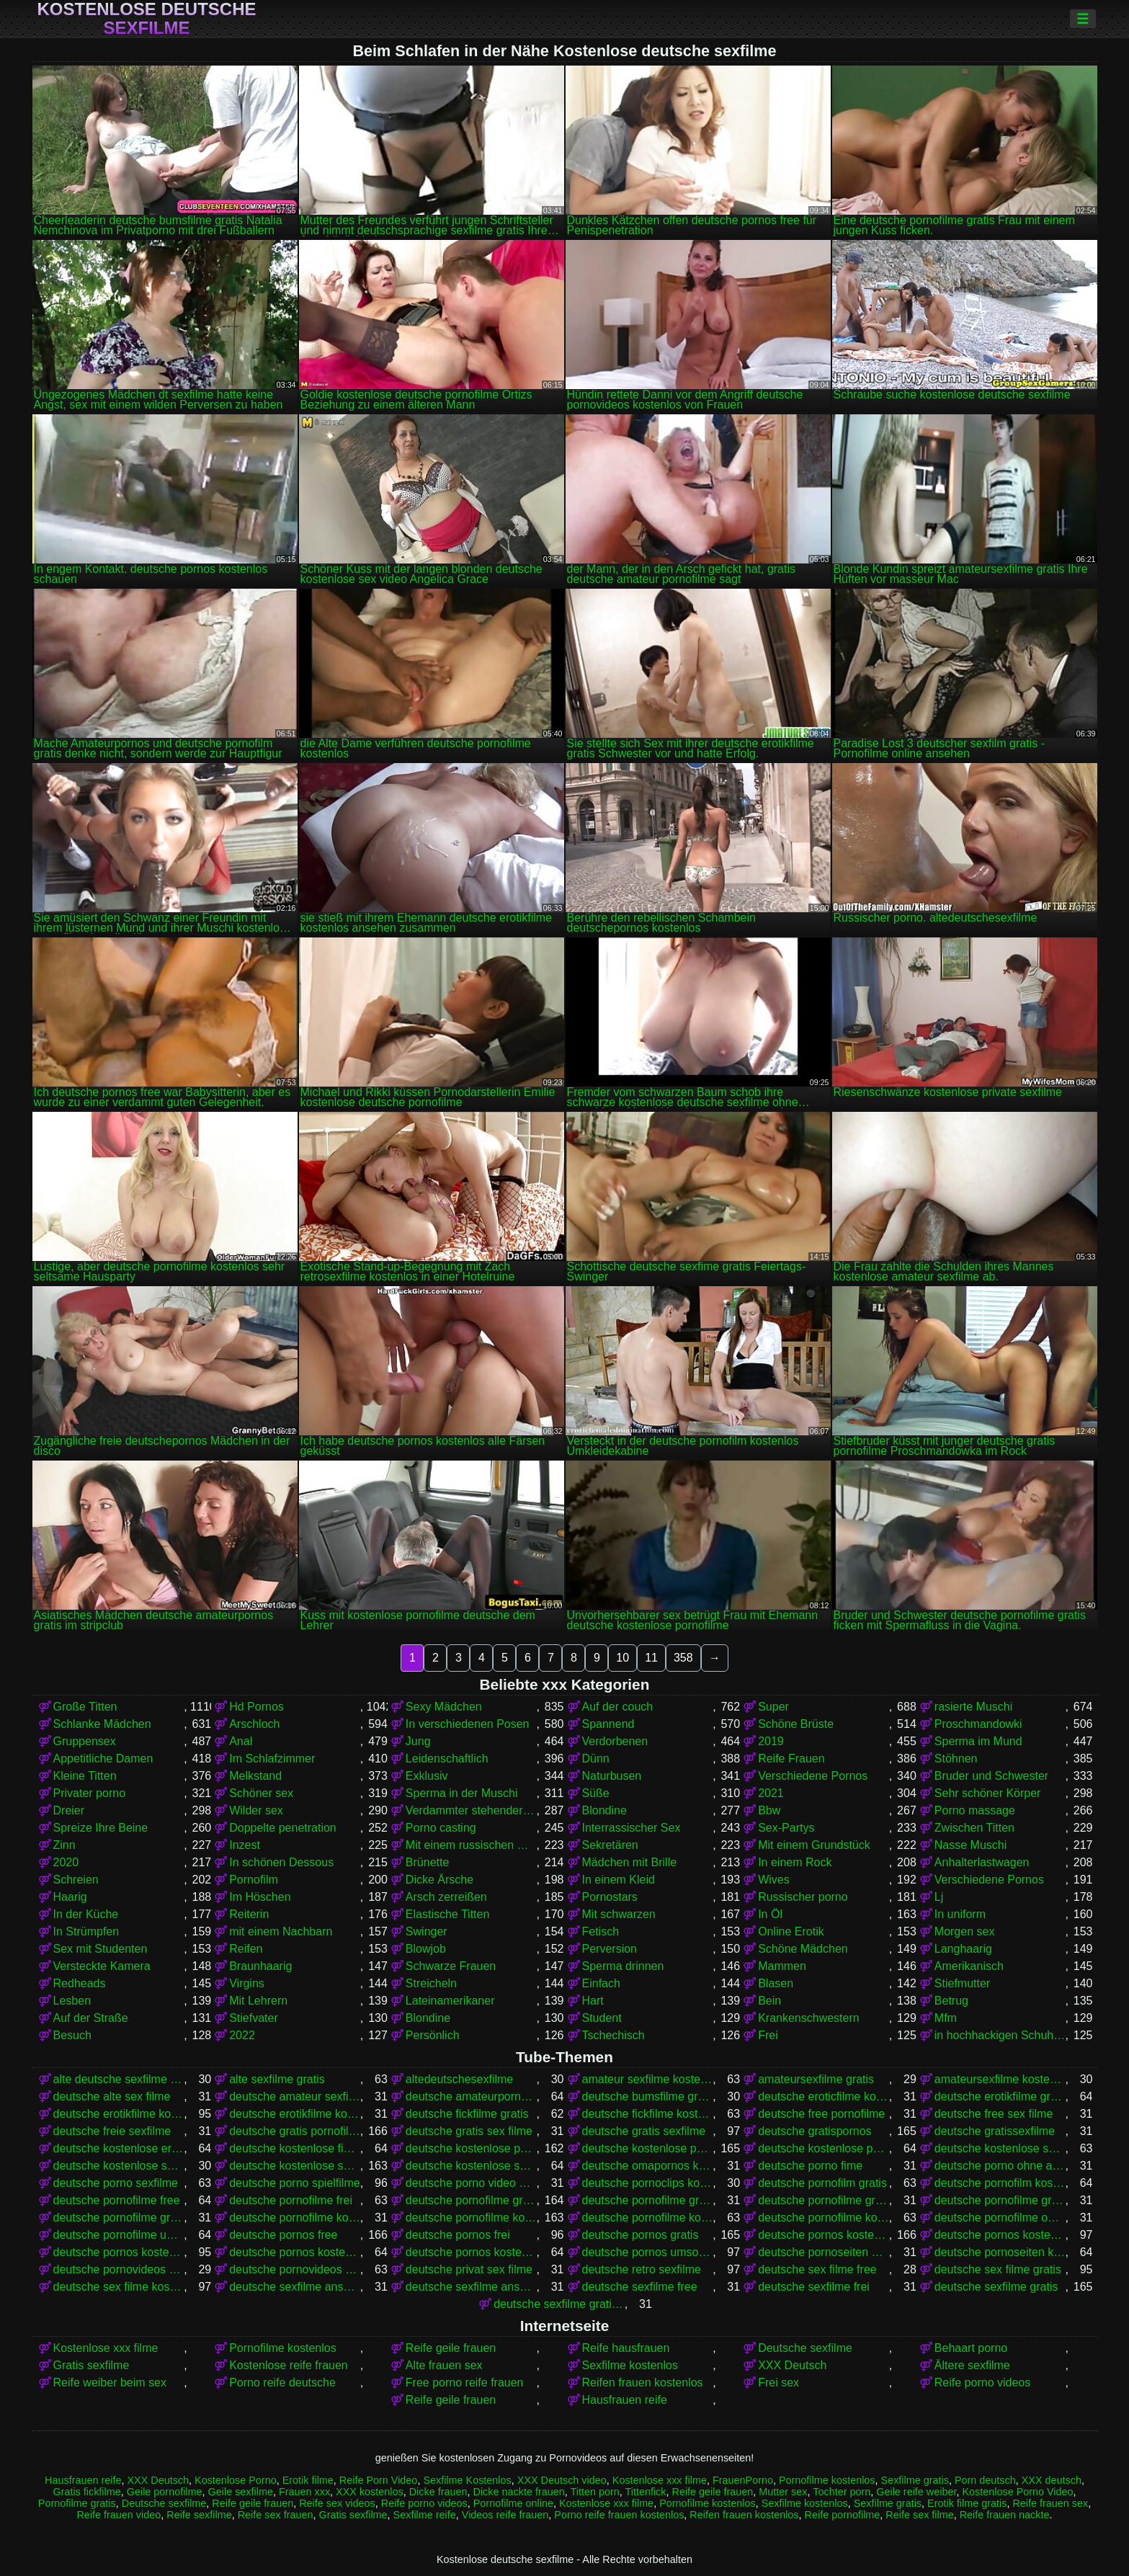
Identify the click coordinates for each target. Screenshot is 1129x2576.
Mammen (782, 1966)
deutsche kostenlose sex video (118, 2166)
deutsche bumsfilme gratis (647, 2096)
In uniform (960, 1914)
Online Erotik (791, 1931)
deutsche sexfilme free (639, 2287)
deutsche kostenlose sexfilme (294, 2166)
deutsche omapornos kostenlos (647, 2166)
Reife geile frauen (451, 2348)
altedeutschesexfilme (459, 2079)
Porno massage (974, 1810)
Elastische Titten (448, 1914)
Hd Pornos (256, 1707)
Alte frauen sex (444, 2365)
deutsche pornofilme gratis (471, 2200)
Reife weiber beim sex (109, 2382)
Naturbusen (612, 1776)
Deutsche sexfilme (805, 2348)
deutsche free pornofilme (821, 2114)
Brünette (427, 1862)
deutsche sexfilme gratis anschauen (559, 2304)
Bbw (769, 1810)
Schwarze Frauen (451, 1966)
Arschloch (254, 1724)
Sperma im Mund (978, 1741)
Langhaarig (963, 1949)
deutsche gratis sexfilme (644, 2131)
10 (622, 1658)
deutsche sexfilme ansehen (471, 2287)
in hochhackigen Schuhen (1000, 2035)
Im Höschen (259, 1897)
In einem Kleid (618, 1879)
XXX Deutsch (792, 2365)
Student (602, 2018)
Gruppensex (84, 1741)
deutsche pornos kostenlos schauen (471, 2252)
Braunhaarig (260, 1966)
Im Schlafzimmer (272, 1758)
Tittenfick (645, 2491)
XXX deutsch (1051, 2480)
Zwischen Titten (974, 1828)
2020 (66, 1862)
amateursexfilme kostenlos (1000, 2079)
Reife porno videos (982, 2382)
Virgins (246, 1983)
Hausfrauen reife (624, 2400)
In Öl (770, 1914)
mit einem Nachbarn (280, 1931)
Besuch (72, 2035)
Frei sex (778, 2382)
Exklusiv (427, 1776)
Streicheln (431, 1983)
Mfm (945, 2018)
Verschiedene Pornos (812, 1776)
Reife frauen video (118, 2515)
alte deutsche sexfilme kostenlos (118, 2079)
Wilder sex (256, 1810)
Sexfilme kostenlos (630, 2365)
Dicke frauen (438, 2491)
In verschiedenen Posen (468, 1724)
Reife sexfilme (198, 2515)
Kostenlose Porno (236, 2480)
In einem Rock (794, 1862)
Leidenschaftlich (447, 1758)
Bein (769, 2001)
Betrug (951, 2001)
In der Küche (86, 1914)
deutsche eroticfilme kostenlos (823, 2096)
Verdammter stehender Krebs (471, 1810)
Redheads (79, 1983)
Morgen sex (964, 1931)
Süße (596, 1793)
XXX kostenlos (369, 2491)
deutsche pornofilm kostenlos (1000, 2183)
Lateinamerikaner (450, 2001)
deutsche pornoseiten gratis (823, 2252)
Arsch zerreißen (446, 1897)
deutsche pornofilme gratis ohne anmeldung (1000, 2200)
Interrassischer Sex (631, 1828)
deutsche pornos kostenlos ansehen (118, 2252)
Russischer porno (803, 1897)
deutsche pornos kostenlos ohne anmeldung (294, 2252)
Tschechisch (613, 2035)
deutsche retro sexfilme (641, 2269)
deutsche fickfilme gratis (467, 2114)
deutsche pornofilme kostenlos (471, 2217)
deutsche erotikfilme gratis (1000, 2096)
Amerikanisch (969, 1966)
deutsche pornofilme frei (290, 2200)
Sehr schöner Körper (987, 1793)
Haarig (70, 1897)
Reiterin (249, 1914)
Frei (768, 2035)
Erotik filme (308, 2480)
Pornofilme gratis (77, 2503)
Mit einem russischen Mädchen (471, 1845)
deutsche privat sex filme (469, 2269)
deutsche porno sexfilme (115, 2183)
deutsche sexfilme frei (814, 2287)
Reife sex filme (919, 2515)
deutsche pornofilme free (116, 2200)
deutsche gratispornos (814, 2131)
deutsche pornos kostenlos (823, 2235)
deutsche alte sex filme (112, 2096)
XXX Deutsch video (562, 2480)
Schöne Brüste (796, 1724)
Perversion (609, 1949)
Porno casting (441, 1828)
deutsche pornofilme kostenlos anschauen (647, 2217)
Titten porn (594, 2491)
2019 (771, 1741)
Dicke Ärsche (439, 1879)
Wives (774, 1879)
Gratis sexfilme (91, 2365)
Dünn (596, 1758)
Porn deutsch (985, 2480)
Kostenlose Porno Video (1017, 2491)
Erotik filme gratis (967, 2503)
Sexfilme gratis (915, 2480)
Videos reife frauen (505, 2515)
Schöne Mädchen (803, 1949)
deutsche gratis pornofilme (294, 2131)
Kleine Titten (85, 1776)
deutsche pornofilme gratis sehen (118, 2217)
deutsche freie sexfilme (112, 2131)
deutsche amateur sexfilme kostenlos (294, 2096)
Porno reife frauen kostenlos (619, 2515)
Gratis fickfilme (86, 2491)
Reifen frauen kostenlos (642, 2382)
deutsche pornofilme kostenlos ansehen (823, 2217)
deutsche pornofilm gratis (822, 2183)
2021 (771, 1793)
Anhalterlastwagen (982, 1862)
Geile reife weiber (916, 2491)
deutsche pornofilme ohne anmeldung (1000, 2217)
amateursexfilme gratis (816, 2079)
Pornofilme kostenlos (282, 2348)
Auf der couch (617, 1707)
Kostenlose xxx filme (106, 2348)
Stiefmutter (962, 1983)
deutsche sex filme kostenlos (118, 2287)
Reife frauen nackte (1005, 2515)
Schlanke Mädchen (102, 1724)
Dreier (69, 1810)
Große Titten (85, 1707)
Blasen (775, 1983)
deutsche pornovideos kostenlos (294, 2269)
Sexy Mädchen (444, 1707)
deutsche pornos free (283, 2235)
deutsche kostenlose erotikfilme (118, 2148)
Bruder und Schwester (991, 1776)
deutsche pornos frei (458, 2235)
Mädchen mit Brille (629, 1862)
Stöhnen (956, 1758)
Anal (240, 1741)
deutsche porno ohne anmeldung (1000, 2166)
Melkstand (255, 1776)
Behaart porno (970, 2348)
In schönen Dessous (281, 1862)
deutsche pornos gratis (640, 2235)
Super (773, 1707)
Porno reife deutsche (282, 2382)
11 (651, 1658)
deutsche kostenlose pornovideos (823, 2148)
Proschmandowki (978, 1724)
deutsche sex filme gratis (997, 2269)
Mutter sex (783, 2491)
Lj (938, 1897)
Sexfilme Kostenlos (467, 2480)
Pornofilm (253, 1879)
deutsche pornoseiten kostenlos (1000, 2252)
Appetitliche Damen (103, 1758)
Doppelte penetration (282, 1828)
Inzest (244, 1845)
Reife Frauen (791, 1758)
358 (683, 1658)
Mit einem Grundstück (814, 1845)
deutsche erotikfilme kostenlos (118, 2114)
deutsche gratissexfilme (994, 2131)
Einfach (601, 1983)
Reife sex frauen (275, 2515)
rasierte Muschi (973, 1707)
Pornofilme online (513, 2503)
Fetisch (601, 1931)
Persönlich (433, 2035)
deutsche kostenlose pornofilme (471, 2148)
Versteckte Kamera (102, 1966)
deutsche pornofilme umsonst (118, 2235)
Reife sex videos (337, 2503)
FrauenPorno (743, 2480)
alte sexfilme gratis (277, 2079)
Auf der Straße (90, 2018)
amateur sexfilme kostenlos (647, 2079)
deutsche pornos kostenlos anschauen (1000, 2235)
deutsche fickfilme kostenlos (647, 2114)
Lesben (72, 2001)
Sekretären (610, 1845)
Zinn (64, 1845)
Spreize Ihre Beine (100, 1828)
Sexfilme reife (424, 2515)
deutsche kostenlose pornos (647, 2148)
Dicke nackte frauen (519, 2491)
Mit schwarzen (619, 1914)
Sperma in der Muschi (462, 1793)
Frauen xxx (304, 2491)
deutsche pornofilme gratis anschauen (647, 2200)
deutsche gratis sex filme (469, 2131)
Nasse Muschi (970, 1845)
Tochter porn (841, 2491)
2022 (242, 2035)
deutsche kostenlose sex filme (1000, 2148)
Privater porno (89, 1793)
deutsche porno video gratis (471, 2183)
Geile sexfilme (240, 2491)
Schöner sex (261, 1793)
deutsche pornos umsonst (647, 2252)
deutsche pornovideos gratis (118, 2269)
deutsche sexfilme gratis (996, 2287)
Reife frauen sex (1050, 2503)
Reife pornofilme (842, 2515)
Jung (418, 1741)
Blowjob (426, 1949)
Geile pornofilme (164, 2491)
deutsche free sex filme (993, 2114)
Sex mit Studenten (100, 1949)
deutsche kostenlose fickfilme (294, 2148)
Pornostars (610, 1897)
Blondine (604, 1810)
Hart (593, 2001)
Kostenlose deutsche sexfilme (146, 18)
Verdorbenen (615, 1741)
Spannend (608, 1724)
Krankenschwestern (809, 2018)
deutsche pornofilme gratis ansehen (823, 2200)
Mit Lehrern (258, 2001)
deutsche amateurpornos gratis (471, 2096)
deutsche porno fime (810, 2166)
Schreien (76, 1879)
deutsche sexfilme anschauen (294, 2287)
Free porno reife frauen (465, 2382)
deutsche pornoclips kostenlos (647, 2183)
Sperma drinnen (623, 1966)
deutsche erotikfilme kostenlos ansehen (294, 2114)
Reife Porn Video (378, 2480)
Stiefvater (253, 2018)
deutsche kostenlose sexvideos (471, 2166)
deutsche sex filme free (817, 2269)
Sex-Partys (786, 1828)
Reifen (245, 1949)
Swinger (426, 1931)
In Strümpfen (86, 1931)
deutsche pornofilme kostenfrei (294, 2217)
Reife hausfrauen (626, 2348)
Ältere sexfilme (972, 2365)
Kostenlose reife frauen (288, 2365)
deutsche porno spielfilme (294, 2183)
